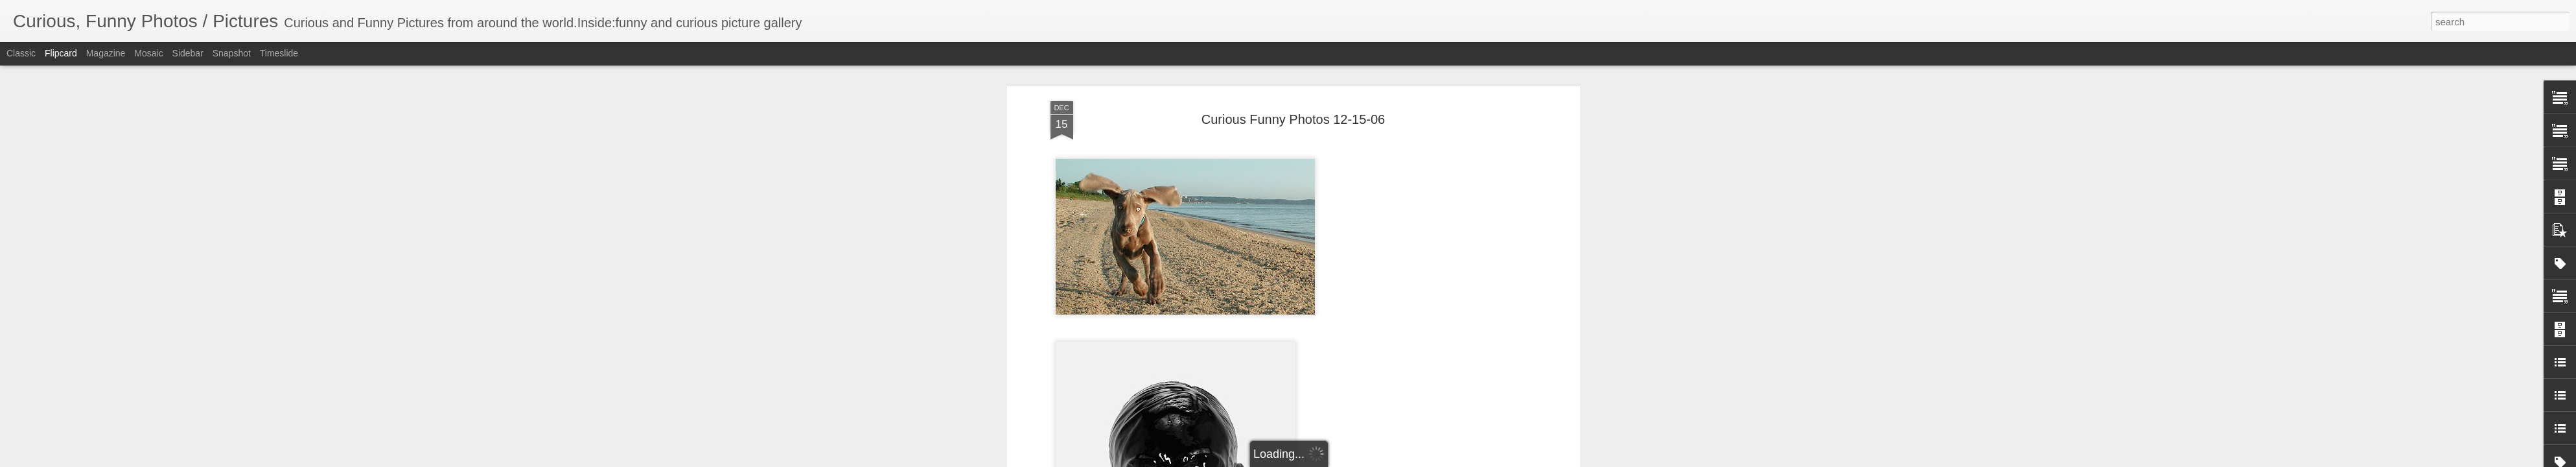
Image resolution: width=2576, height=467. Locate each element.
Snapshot (232, 53)
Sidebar (187, 53)
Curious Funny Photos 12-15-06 (1293, 84)
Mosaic (148, 53)
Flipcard (61, 53)
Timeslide (279, 53)
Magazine (106, 53)
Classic (21, 53)
